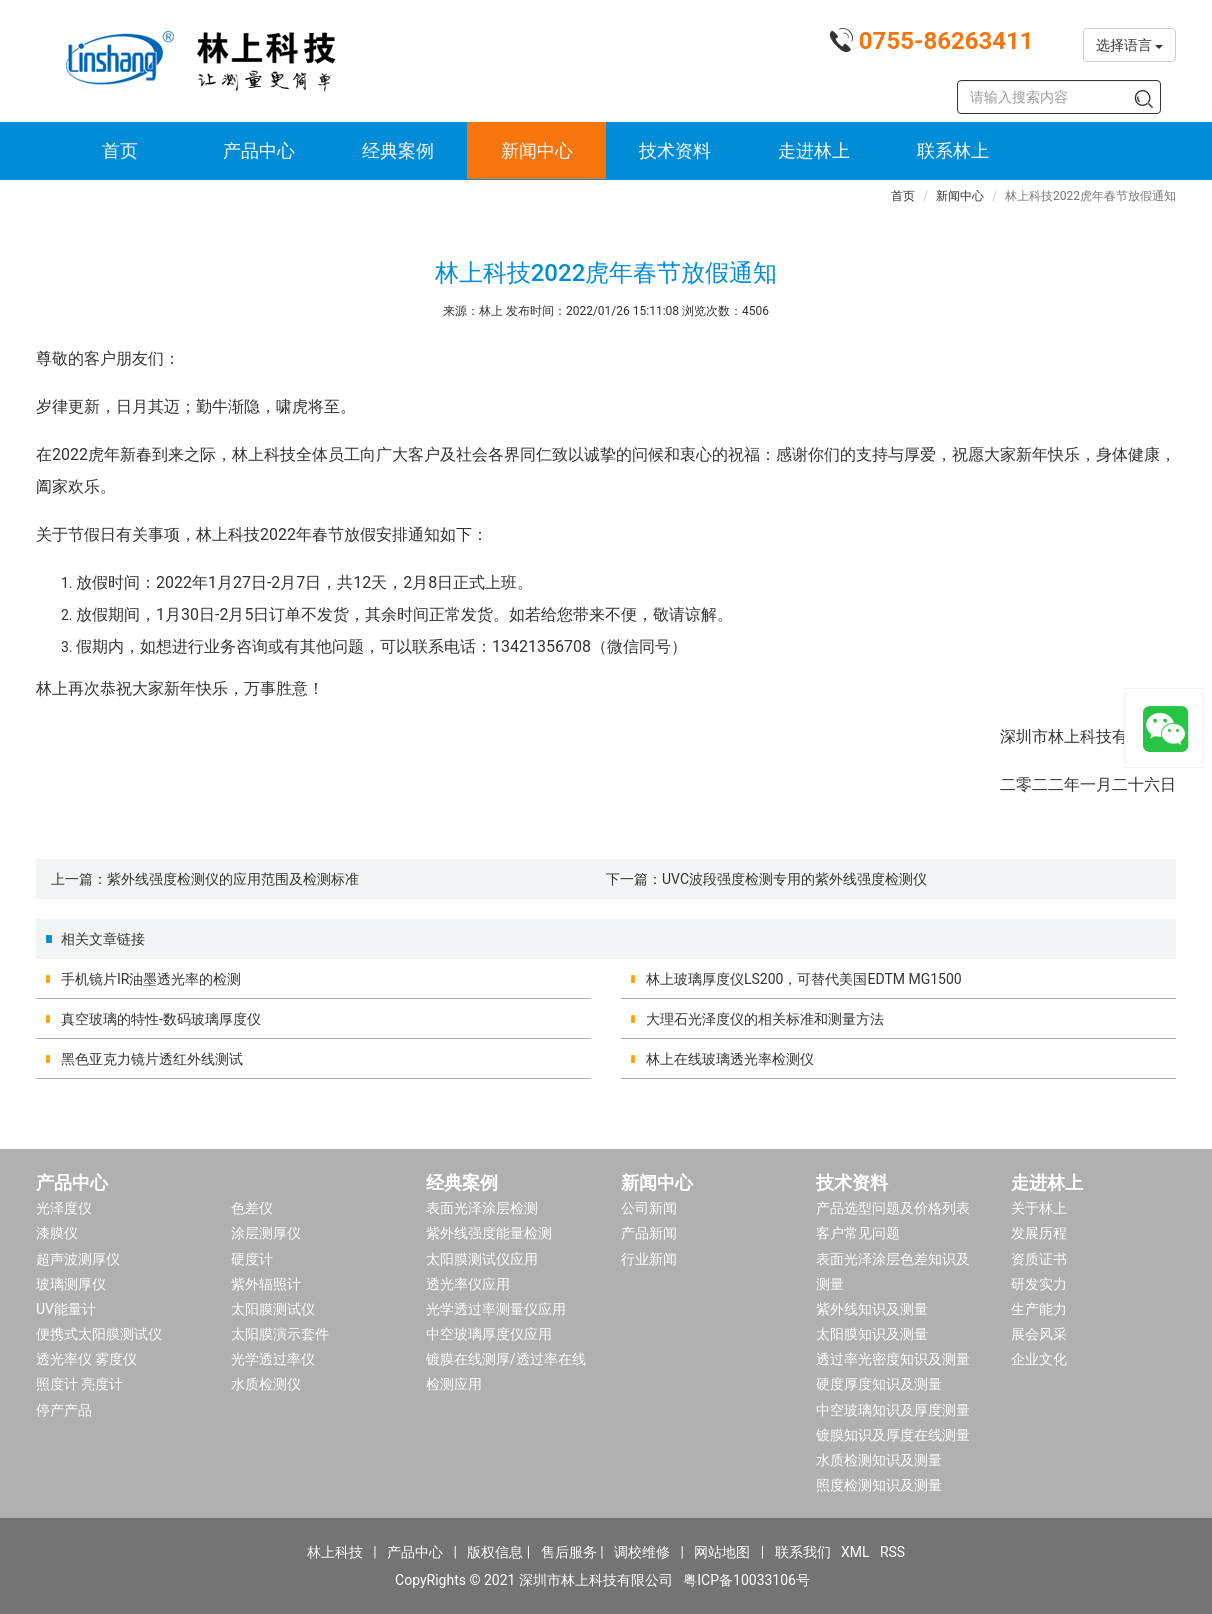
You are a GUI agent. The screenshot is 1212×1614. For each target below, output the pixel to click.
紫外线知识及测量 (872, 1309)
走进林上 (814, 150)
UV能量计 (66, 1309)
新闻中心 (537, 150)
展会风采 (1039, 1334)
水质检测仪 (266, 1384)
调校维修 (642, 1552)
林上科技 (335, 1552)
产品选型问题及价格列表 (893, 1208)
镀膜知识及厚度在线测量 (893, 1435)
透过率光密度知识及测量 (893, 1359)
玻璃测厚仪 (71, 1284)
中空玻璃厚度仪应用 (489, 1334)
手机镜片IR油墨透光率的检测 (151, 979)
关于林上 (1039, 1208)
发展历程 (1039, 1233)
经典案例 (398, 150)
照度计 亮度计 (79, 1384)
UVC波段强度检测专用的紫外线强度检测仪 (794, 879)
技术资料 (675, 150)
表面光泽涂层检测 (482, 1208)
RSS (892, 1552)
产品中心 (259, 150)
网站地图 (722, 1552)
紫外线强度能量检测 (489, 1233)
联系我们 (803, 1552)
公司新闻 (649, 1208)
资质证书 (1039, 1259)
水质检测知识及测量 (879, 1460)
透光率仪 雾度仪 (86, 1359)
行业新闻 (649, 1259)
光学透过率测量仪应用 (496, 1309)
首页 (120, 150)
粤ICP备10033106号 (746, 1580)
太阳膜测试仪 (273, 1309)
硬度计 (252, 1259)
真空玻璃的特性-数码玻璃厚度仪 (161, 1019)
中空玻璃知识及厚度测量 (893, 1410)
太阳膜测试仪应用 (482, 1259)
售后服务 (569, 1552)
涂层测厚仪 (266, 1233)
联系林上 (953, 150)
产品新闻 (649, 1233)
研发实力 (1039, 1284)
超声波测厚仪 (78, 1259)
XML (855, 1552)
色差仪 (252, 1208)
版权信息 (495, 1552)
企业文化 (1039, 1359)
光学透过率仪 (273, 1359)
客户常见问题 (858, 1233)
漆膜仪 (57, 1233)
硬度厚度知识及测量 (879, 1384)
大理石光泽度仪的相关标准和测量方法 (765, 1019)
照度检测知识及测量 (879, 1485)
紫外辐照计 (266, 1284)
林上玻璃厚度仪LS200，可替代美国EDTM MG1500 (804, 979)
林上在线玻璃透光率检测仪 (730, 1059)
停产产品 (64, 1410)
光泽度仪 (64, 1208)
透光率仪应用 (468, 1284)
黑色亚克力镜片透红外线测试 (152, 1059)
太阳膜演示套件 (280, 1334)
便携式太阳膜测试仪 (99, 1334)
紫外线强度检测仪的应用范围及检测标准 (233, 879)
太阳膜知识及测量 (872, 1334)
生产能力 (1039, 1309)
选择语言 (1129, 45)
